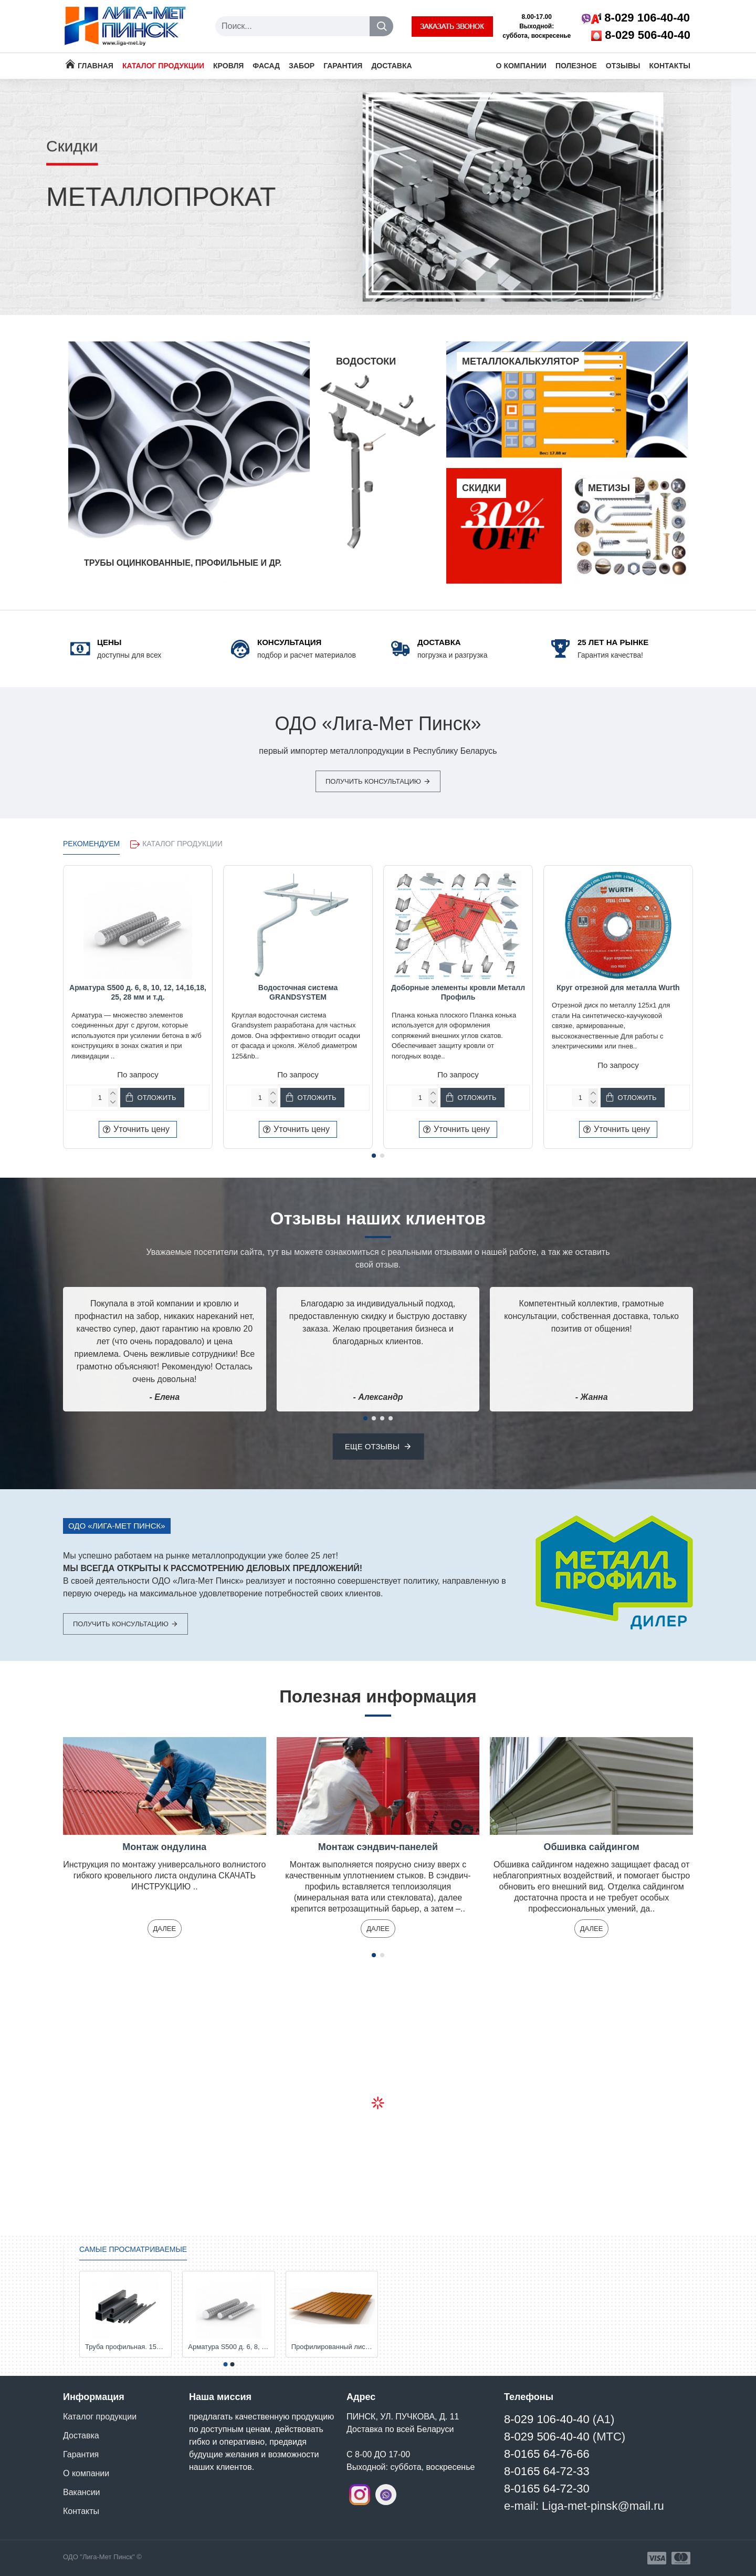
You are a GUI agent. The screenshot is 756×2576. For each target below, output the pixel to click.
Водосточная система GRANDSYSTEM (298, 992)
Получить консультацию (373, 781)
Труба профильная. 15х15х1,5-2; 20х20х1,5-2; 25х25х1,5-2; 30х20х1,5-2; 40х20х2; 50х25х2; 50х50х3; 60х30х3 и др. (125, 2347)
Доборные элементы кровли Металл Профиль (458, 992)
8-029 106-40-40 (547, 2419)
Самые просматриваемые (133, 2249)
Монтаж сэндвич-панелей (378, 1847)
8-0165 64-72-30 (547, 2488)
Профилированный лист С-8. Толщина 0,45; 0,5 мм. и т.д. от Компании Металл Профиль (331, 2347)
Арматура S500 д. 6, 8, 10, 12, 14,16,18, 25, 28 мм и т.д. (137, 992)
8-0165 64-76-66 (547, 2453)
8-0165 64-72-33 (547, 2471)
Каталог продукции (182, 843)
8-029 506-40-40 (547, 2436)
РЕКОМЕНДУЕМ (91, 843)
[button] (374, 1156)
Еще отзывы (371, 1446)
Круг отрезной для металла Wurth (617, 987)
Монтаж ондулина (164, 1847)
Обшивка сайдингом (591, 1847)
